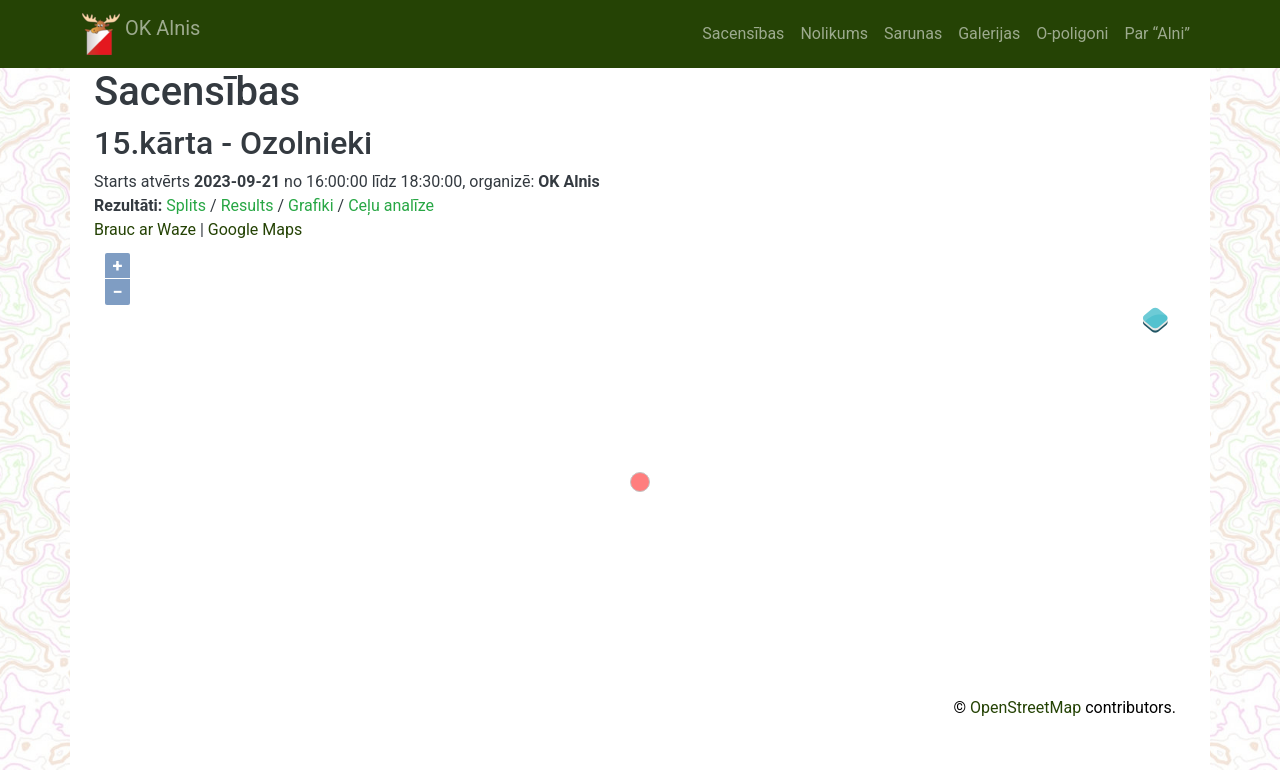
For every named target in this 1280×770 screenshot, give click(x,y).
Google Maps (255, 229)
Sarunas (913, 33)
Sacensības (743, 33)
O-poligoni (1072, 33)
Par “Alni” (1157, 33)
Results (247, 205)
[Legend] (1156, 320)
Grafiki (311, 205)
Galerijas (989, 33)
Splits (186, 205)
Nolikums (834, 33)
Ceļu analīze (391, 205)
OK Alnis (141, 34)
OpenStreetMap (1025, 707)
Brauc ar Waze (145, 229)
